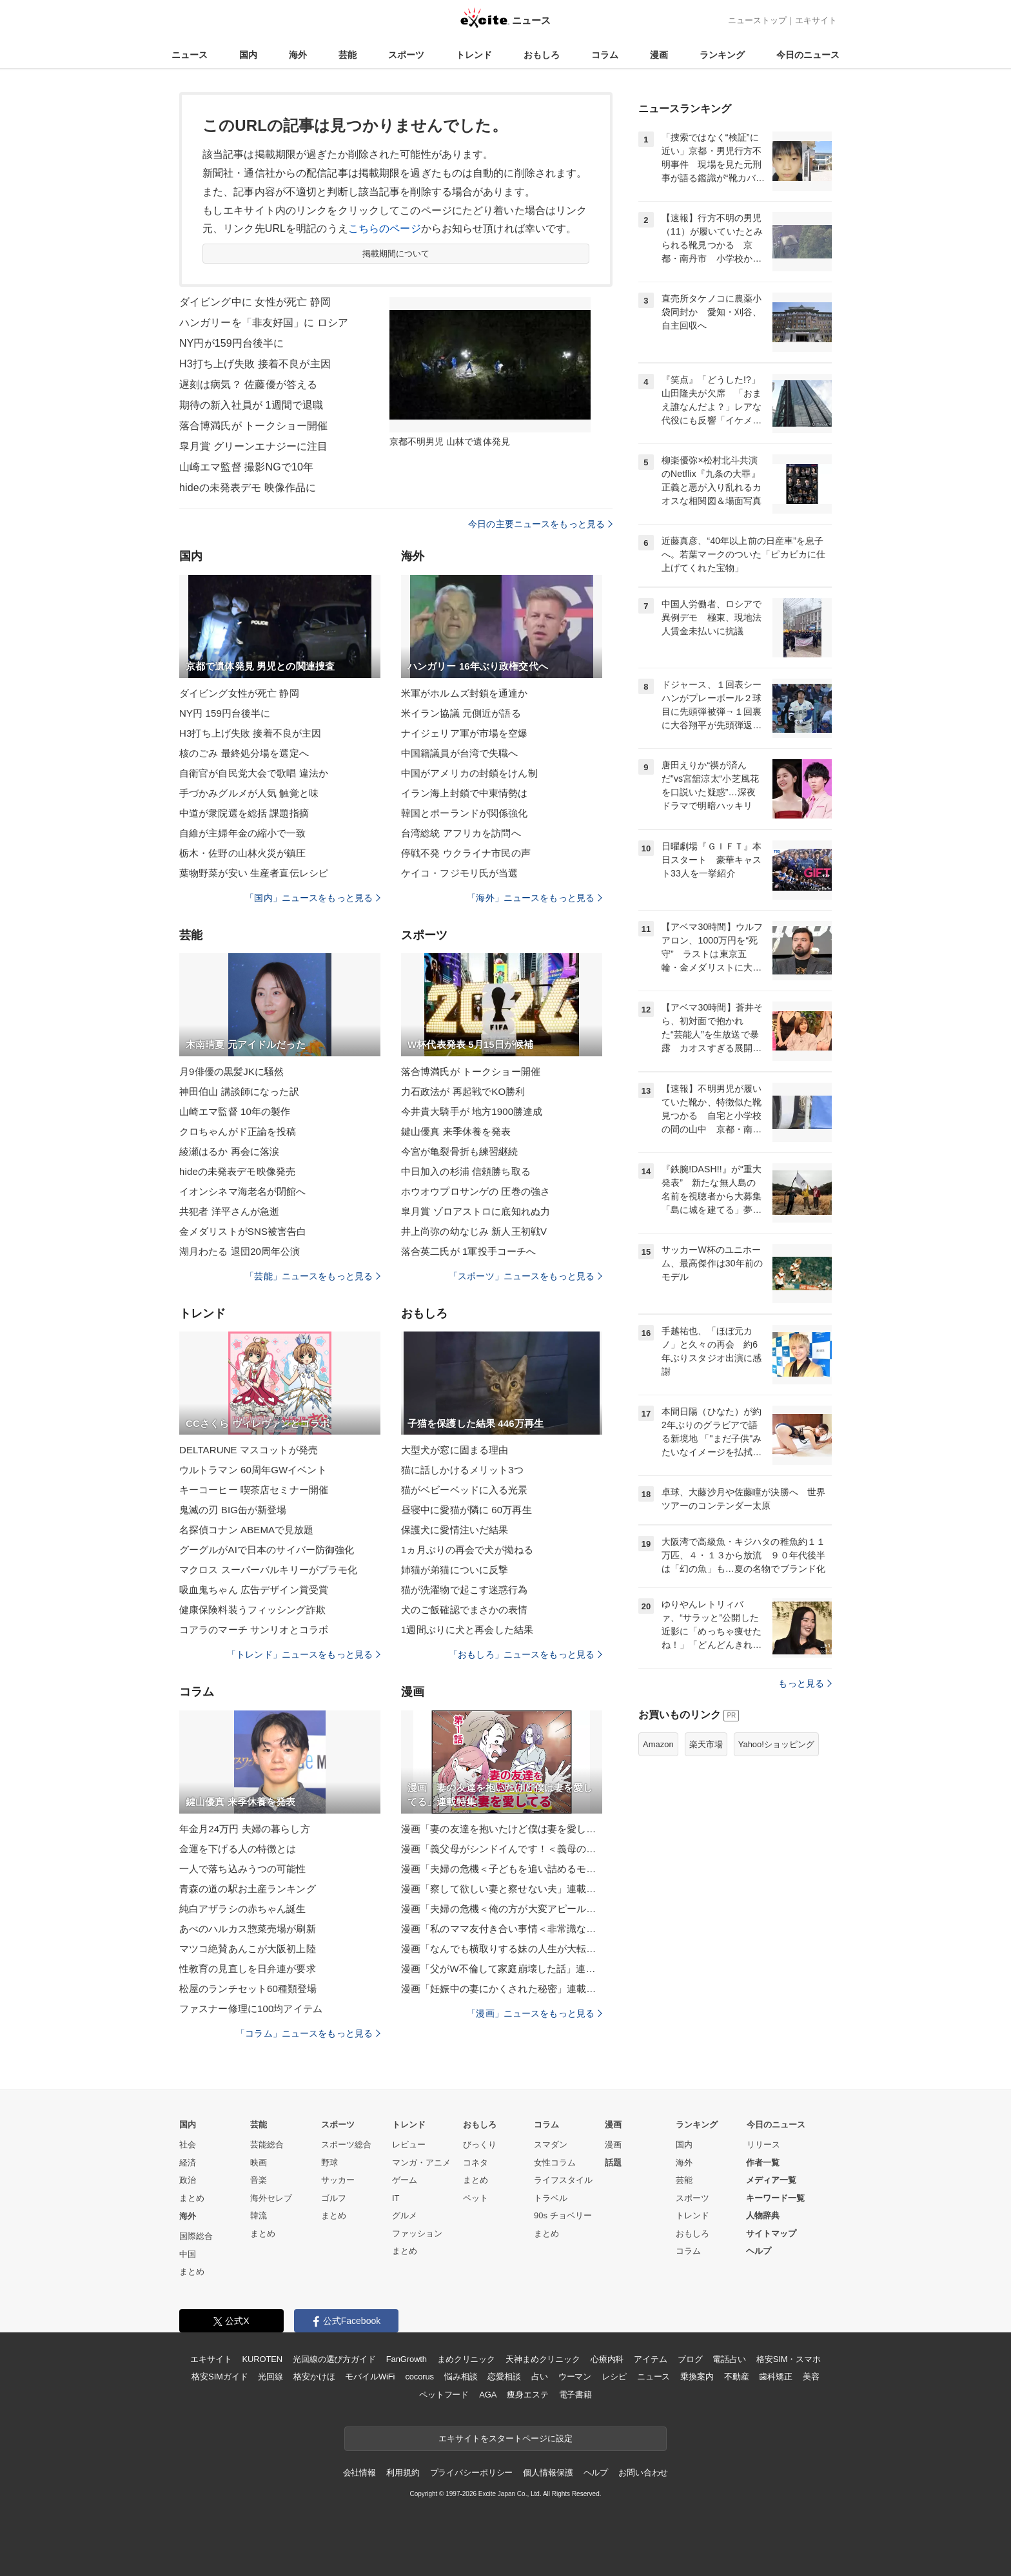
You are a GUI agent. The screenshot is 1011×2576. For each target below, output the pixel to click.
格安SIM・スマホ (788, 2359)
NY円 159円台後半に (224, 713)
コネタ (475, 2162)
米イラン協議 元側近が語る (461, 713)
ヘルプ (758, 2251)
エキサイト (816, 20)
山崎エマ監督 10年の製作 (234, 1111)
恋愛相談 (503, 2376)
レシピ (614, 2376)
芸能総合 (267, 2144)
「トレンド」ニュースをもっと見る (303, 1654)
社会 (187, 2144)
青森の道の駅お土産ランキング (247, 1888)
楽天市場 (706, 1744)
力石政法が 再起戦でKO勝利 (463, 1091)
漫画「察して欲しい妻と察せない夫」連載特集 (501, 1888)
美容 (811, 2376)
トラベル (550, 2198)
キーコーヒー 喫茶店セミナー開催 (253, 1489)
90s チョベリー (563, 2215)
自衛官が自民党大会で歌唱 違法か (253, 773)
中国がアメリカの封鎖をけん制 (469, 773)
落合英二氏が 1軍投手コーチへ (468, 1251)
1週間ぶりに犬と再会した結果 (467, 1629)
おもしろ (542, 55)
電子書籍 (575, 2394)
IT (396, 2198)
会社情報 (359, 2472)
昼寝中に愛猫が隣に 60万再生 (466, 1509)
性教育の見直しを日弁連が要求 (247, 1968)
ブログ (690, 2359)
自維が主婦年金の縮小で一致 (242, 833)
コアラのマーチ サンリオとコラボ (253, 1629)
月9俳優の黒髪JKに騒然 (231, 1071)
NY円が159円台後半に (231, 343)
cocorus (419, 2376)
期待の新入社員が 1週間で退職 (251, 405)
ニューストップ (757, 20)
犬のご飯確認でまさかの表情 (464, 1609)
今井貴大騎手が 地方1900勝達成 (472, 1111)
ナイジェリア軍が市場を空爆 (464, 733)
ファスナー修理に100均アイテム (250, 2008)
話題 (613, 2162)
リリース (763, 2144)
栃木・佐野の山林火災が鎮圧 (242, 852)
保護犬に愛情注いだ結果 (454, 1529)
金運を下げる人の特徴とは (237, 1848)
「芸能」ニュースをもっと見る (312, 1276)
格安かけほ (314, 2376)
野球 (329, 2162)
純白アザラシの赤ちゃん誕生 (242, 1908)
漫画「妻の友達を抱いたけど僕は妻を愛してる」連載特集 (501, 1828)
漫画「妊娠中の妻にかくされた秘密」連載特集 (501, 1988)
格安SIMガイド (219, 2376)
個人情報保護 (548, 2472)
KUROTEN (262, 2359)
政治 (187, 2180)
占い (539, 2376)
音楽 (258, 2180)
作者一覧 (763, 2162)
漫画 (659, 55)
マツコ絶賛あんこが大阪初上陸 (247, 1948)
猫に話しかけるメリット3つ (462, 1469)
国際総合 (196, 2236)
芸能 (348, 55)
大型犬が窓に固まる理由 (454, 1449)
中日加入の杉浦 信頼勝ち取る (466, 1171)
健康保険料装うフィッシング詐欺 (252, 1609)
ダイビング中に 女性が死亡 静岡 (255, 301)
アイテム (650, 2359)
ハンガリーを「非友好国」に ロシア (264, 322)
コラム (604, 55)
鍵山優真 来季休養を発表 (456, 1131)
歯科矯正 (775, 2376)
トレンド (474, 55)
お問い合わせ (643, 2472)
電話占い (728, 2359)
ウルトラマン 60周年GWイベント (253, 1469)
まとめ (191, 2198)
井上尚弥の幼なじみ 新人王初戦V (474, 1231)
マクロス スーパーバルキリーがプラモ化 (268, 1569)
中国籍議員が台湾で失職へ (459, 753)
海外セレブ (271, 2198)
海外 (298, 55)
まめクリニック (466, 2359)
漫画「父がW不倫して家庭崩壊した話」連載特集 (501, 1968)
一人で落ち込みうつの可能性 (242, 1868)
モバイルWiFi (370, 2376)
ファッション (417, 2233)
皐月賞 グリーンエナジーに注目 (253, 446)
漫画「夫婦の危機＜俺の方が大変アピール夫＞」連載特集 (501, 1908)
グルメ (404, 2215)
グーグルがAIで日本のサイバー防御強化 (266, 1549)
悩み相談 (460, 2376)
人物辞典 (763, 2215)
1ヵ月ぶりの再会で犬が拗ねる (467, 1549)
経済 (187, 2162)
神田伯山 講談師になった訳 (239, 1091)
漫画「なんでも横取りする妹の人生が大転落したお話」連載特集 (501, 1948)
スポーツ (406, 55)
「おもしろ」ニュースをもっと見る (525, 1654)
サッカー (338, 2180)
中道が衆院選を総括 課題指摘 (244, 813)
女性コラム (555, 2162)
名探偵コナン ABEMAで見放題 (246, 1529)
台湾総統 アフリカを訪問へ (461, 833)
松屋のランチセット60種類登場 (248, 1988)
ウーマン (574, 2376)
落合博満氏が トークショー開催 (253, 425)
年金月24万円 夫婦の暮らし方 (244, 1828)
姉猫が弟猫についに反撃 (454, 1569)
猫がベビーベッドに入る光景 (464, 1489)
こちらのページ (384, 228)
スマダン (550, 2144)
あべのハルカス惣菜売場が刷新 (247, 1928)
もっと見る (805, 1683)
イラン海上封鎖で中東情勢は (464, 793)
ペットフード (444, 2394)
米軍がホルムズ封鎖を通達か (464, 693)
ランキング (722, 55)
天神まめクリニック (542, 2359)
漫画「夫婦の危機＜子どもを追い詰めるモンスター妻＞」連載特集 (501, 1868)
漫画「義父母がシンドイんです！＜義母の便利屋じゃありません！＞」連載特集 (501, 1848)
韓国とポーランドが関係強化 (464, 813)
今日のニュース (807, 55)
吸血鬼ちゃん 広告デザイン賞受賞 (253, 1589)
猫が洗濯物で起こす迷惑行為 (464, 1589)
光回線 (270, 2376)
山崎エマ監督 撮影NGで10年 (246, 466)
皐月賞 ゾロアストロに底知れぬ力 (475, 1211)
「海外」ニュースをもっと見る (534, 898)
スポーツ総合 (346, 2144)
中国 (187, 2254)
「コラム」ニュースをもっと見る (308, 2033)
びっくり (479, 2144)
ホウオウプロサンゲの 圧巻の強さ (475, 1191)
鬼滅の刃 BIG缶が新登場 (233, 1509)
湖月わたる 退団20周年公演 (239, 1251)
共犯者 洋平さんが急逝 (229, 1211)
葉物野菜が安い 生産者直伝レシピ (253, 872)
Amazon (658, 1744)
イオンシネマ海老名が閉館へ (242, 1191)
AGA (487, 2394)
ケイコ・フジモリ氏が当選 (459, 872)
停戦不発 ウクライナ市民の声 (466, 852)
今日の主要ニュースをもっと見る (540, 524)
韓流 (258, 2215)
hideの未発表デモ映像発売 (237, 1171)
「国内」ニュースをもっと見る (312, 898)
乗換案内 (696, 2376)
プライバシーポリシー (471, 2472)
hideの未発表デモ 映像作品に (248, 487)
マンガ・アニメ (421, 2162)
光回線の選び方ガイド (334, 2359)
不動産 (736, 2376)
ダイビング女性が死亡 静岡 (239, 693)
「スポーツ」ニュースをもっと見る (525, 1276)
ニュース (190, 55)
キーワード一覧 (775, 2198)
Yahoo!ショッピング (776, 1744)
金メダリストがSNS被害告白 (243, 1231)
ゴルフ (333, 2198)
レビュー (409, 2144)
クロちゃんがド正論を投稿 (237, 1131)
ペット (475, 2198)
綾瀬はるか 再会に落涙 (229, 1151)
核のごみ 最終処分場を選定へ (244, 753)
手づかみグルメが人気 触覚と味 (249, 793)
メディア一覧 (771, 2180)
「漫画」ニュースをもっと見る (534, 2013)
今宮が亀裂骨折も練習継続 (459, 1151)
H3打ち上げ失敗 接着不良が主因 (255, 363)
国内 (248, 55)
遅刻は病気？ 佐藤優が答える (248, 384)
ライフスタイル (563, 2180)
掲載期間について (396, 253)
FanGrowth (406, 2359)
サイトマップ (771, 2233)
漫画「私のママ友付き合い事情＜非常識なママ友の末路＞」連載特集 (501, 1928)
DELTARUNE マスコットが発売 (248, 1449)
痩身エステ (527, 2394)
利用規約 (402, 2472)
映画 (258, 2162)
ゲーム (404, 2180)
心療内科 (607, 2359)
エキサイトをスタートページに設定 (505, 2438)
